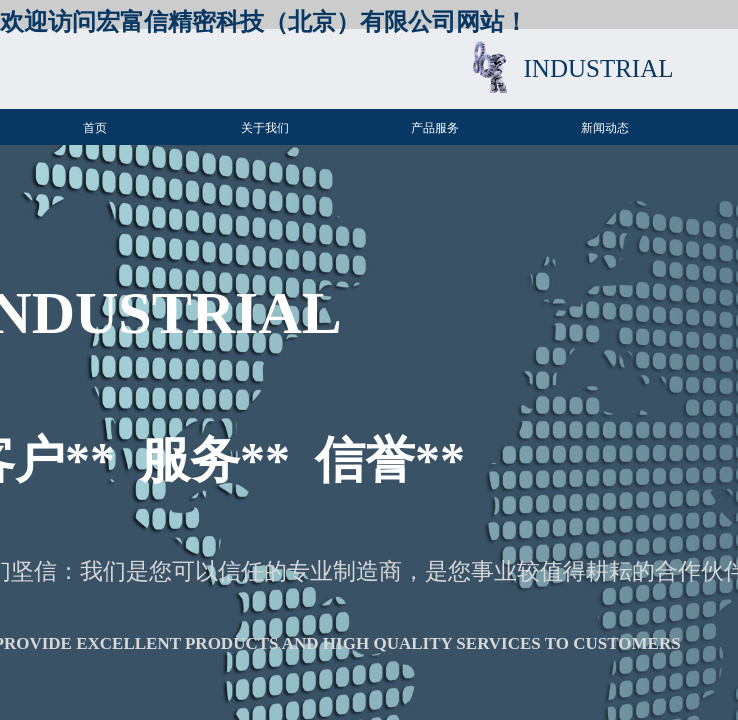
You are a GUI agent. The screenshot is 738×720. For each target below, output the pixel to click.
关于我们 (265, 128)
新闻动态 (605, 128)
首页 (95, 128)
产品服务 (435, 128)
